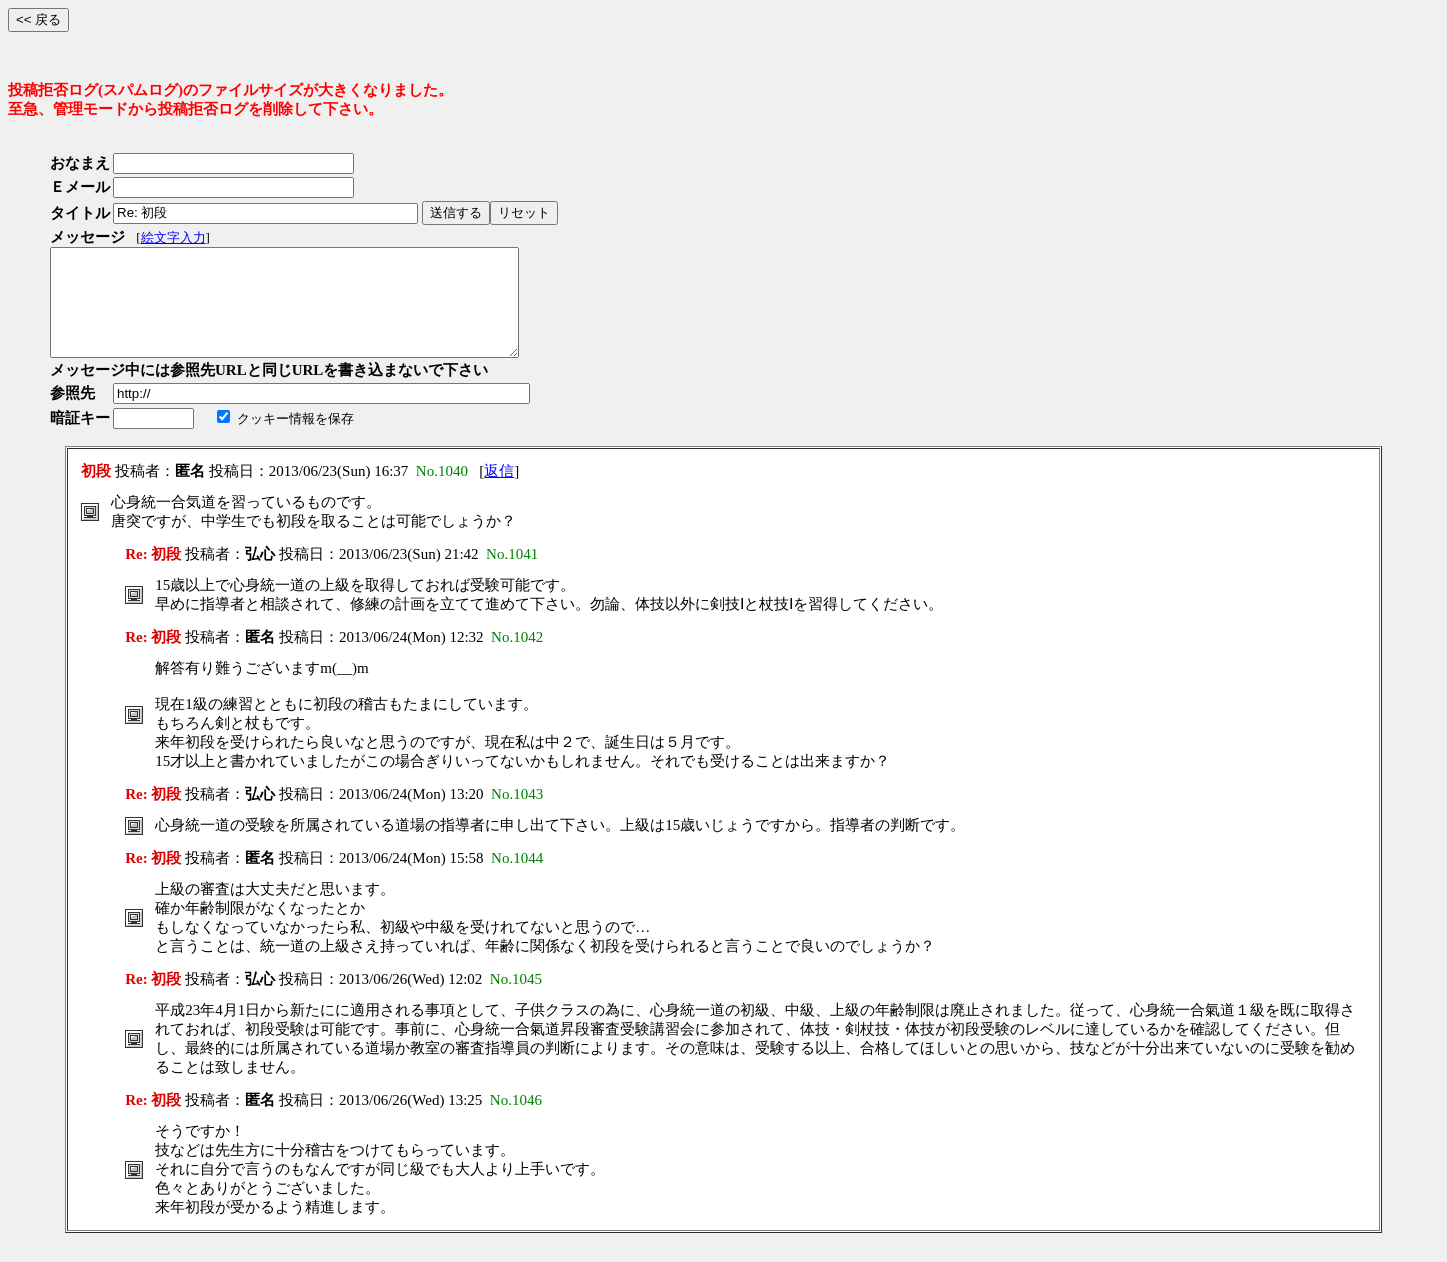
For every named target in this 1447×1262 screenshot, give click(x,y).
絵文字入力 (173, 237)
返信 (499, 492)
